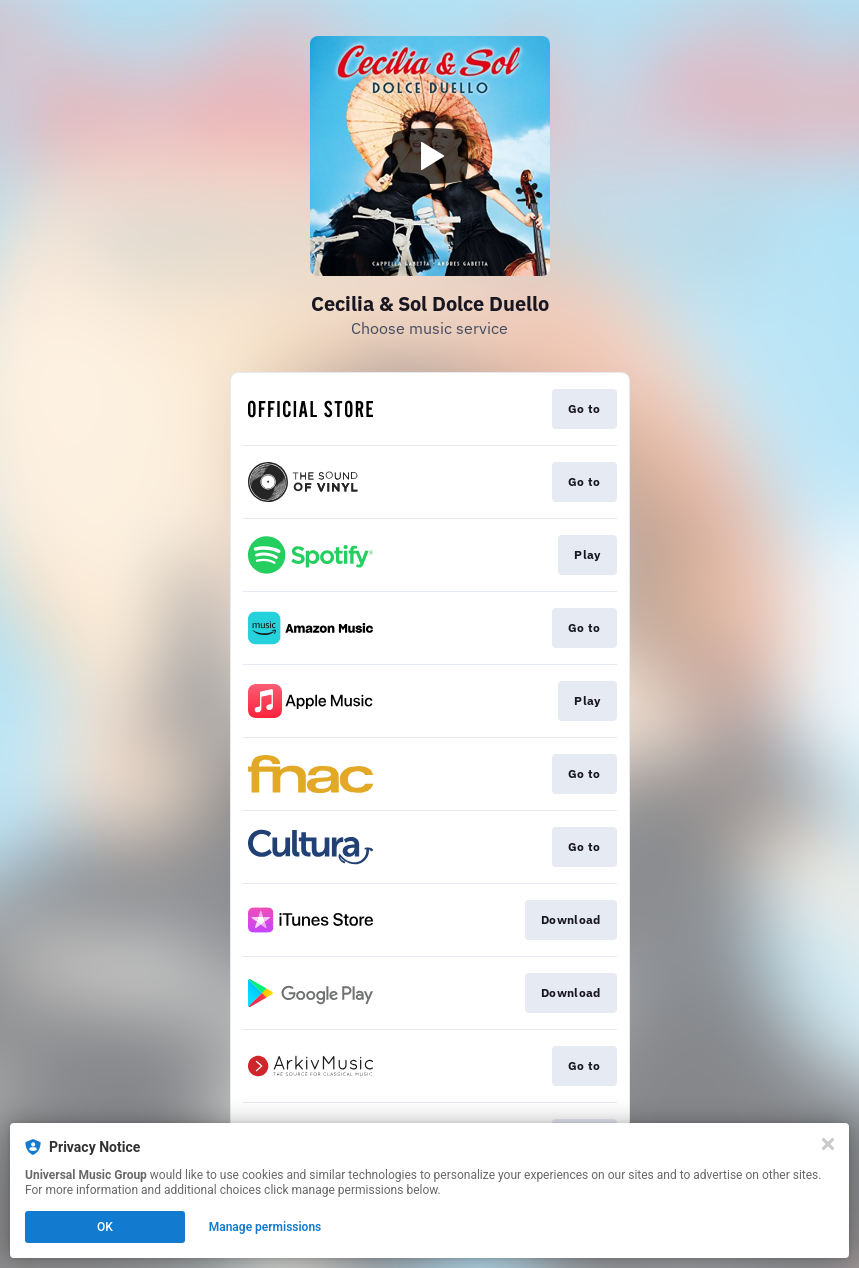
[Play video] (430, 156)
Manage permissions (265, 1227)
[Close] (828, 1144)
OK (105, 1227)
